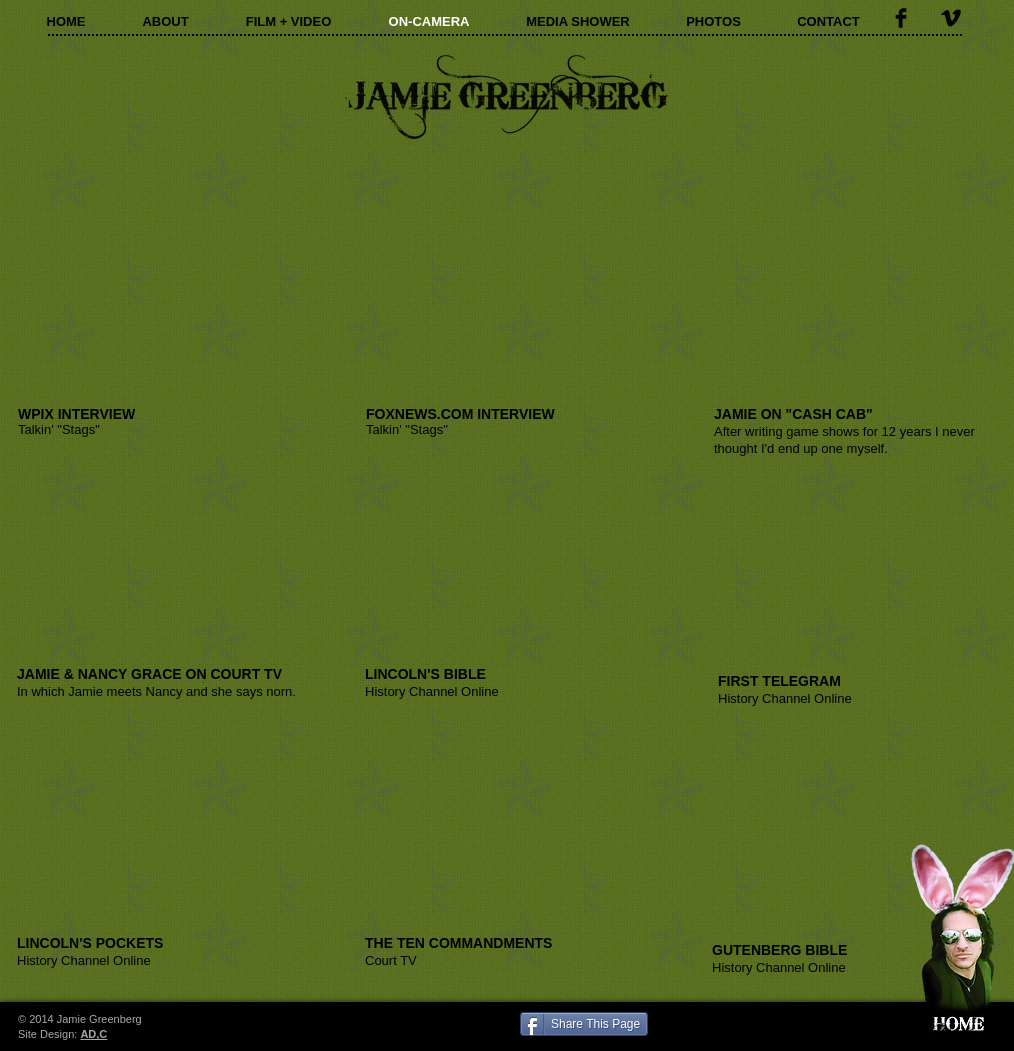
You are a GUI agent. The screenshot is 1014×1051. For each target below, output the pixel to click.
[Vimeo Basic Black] (951, 18)
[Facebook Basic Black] (901, 18)
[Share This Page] (584, 1024)
